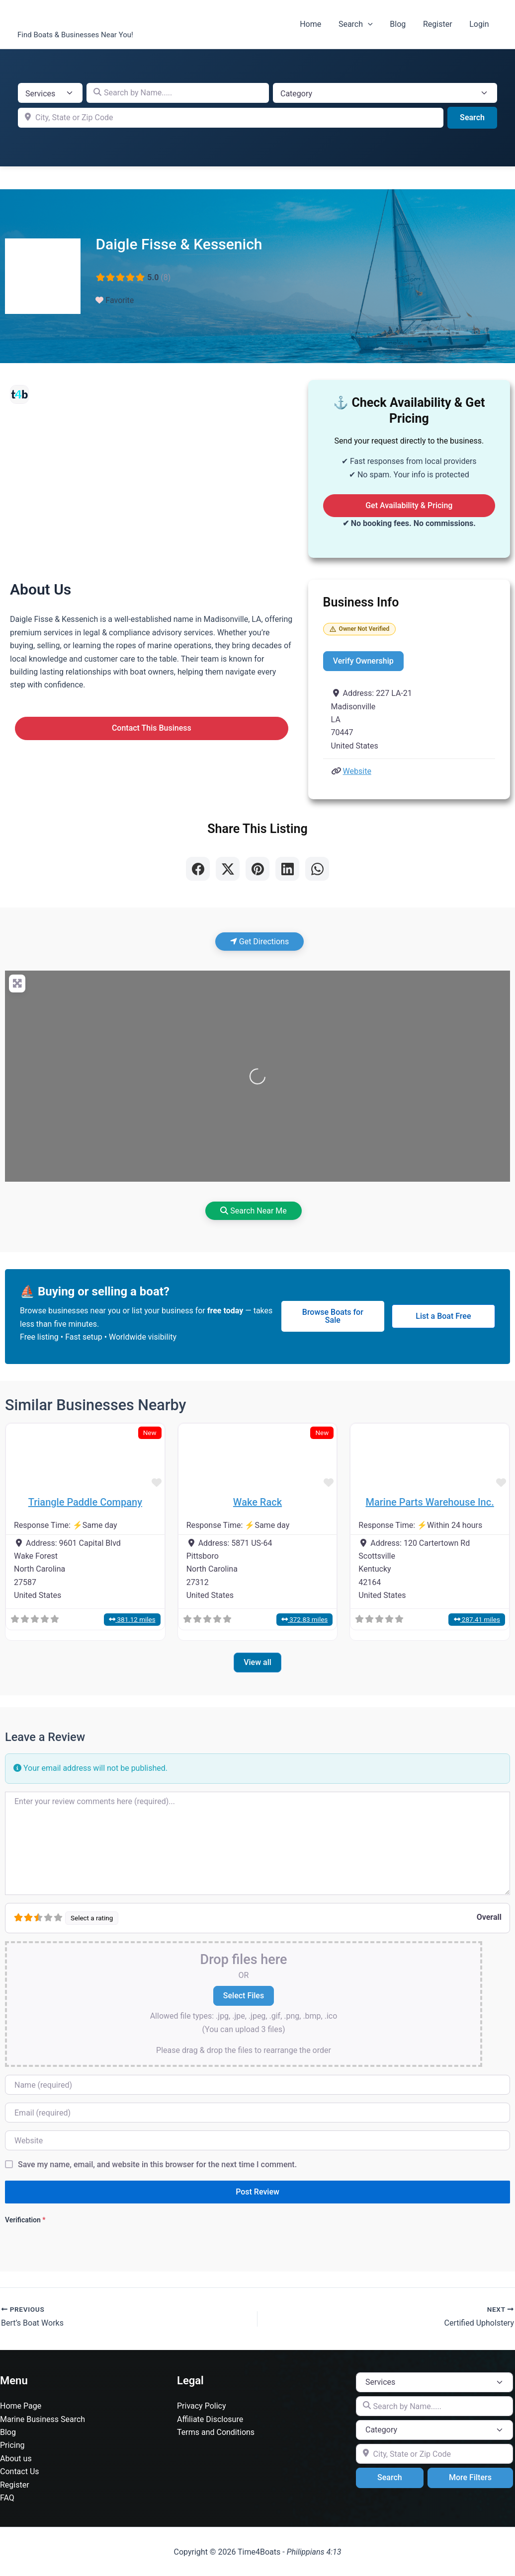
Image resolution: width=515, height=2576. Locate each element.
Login (480, 24)
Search (360, 24)
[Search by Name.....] (177, 93)
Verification (25, 2220)
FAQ (7, 2497)
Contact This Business (151, 728)
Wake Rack (257, 1502)
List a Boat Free (443, 1316)
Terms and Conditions (216, 2432)
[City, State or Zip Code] (230, 118)
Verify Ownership (363, 661)
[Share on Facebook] (198, 869)
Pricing (12, 2445)
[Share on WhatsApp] (317, 869)
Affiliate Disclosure (210, 2419)
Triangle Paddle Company (85, 1502)
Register (439, 24)
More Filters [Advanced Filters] (470, 2477)
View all (257, 1662)
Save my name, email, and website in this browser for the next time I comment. (157, 2164)
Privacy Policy (201, 2406)
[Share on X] (228, 869)
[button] (372, 24)
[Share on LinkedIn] (287, 869)
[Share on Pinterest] (257, 869)
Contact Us (19, 2471)
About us (16, 2458)
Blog (401, 24)
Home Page (20, 2406)
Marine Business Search (42, 2419)
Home (316, 24)
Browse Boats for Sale (332, 1316)
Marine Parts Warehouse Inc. (430, 1502)
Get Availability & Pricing (408, 505)
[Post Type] (50, 93)
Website (357, 771)
